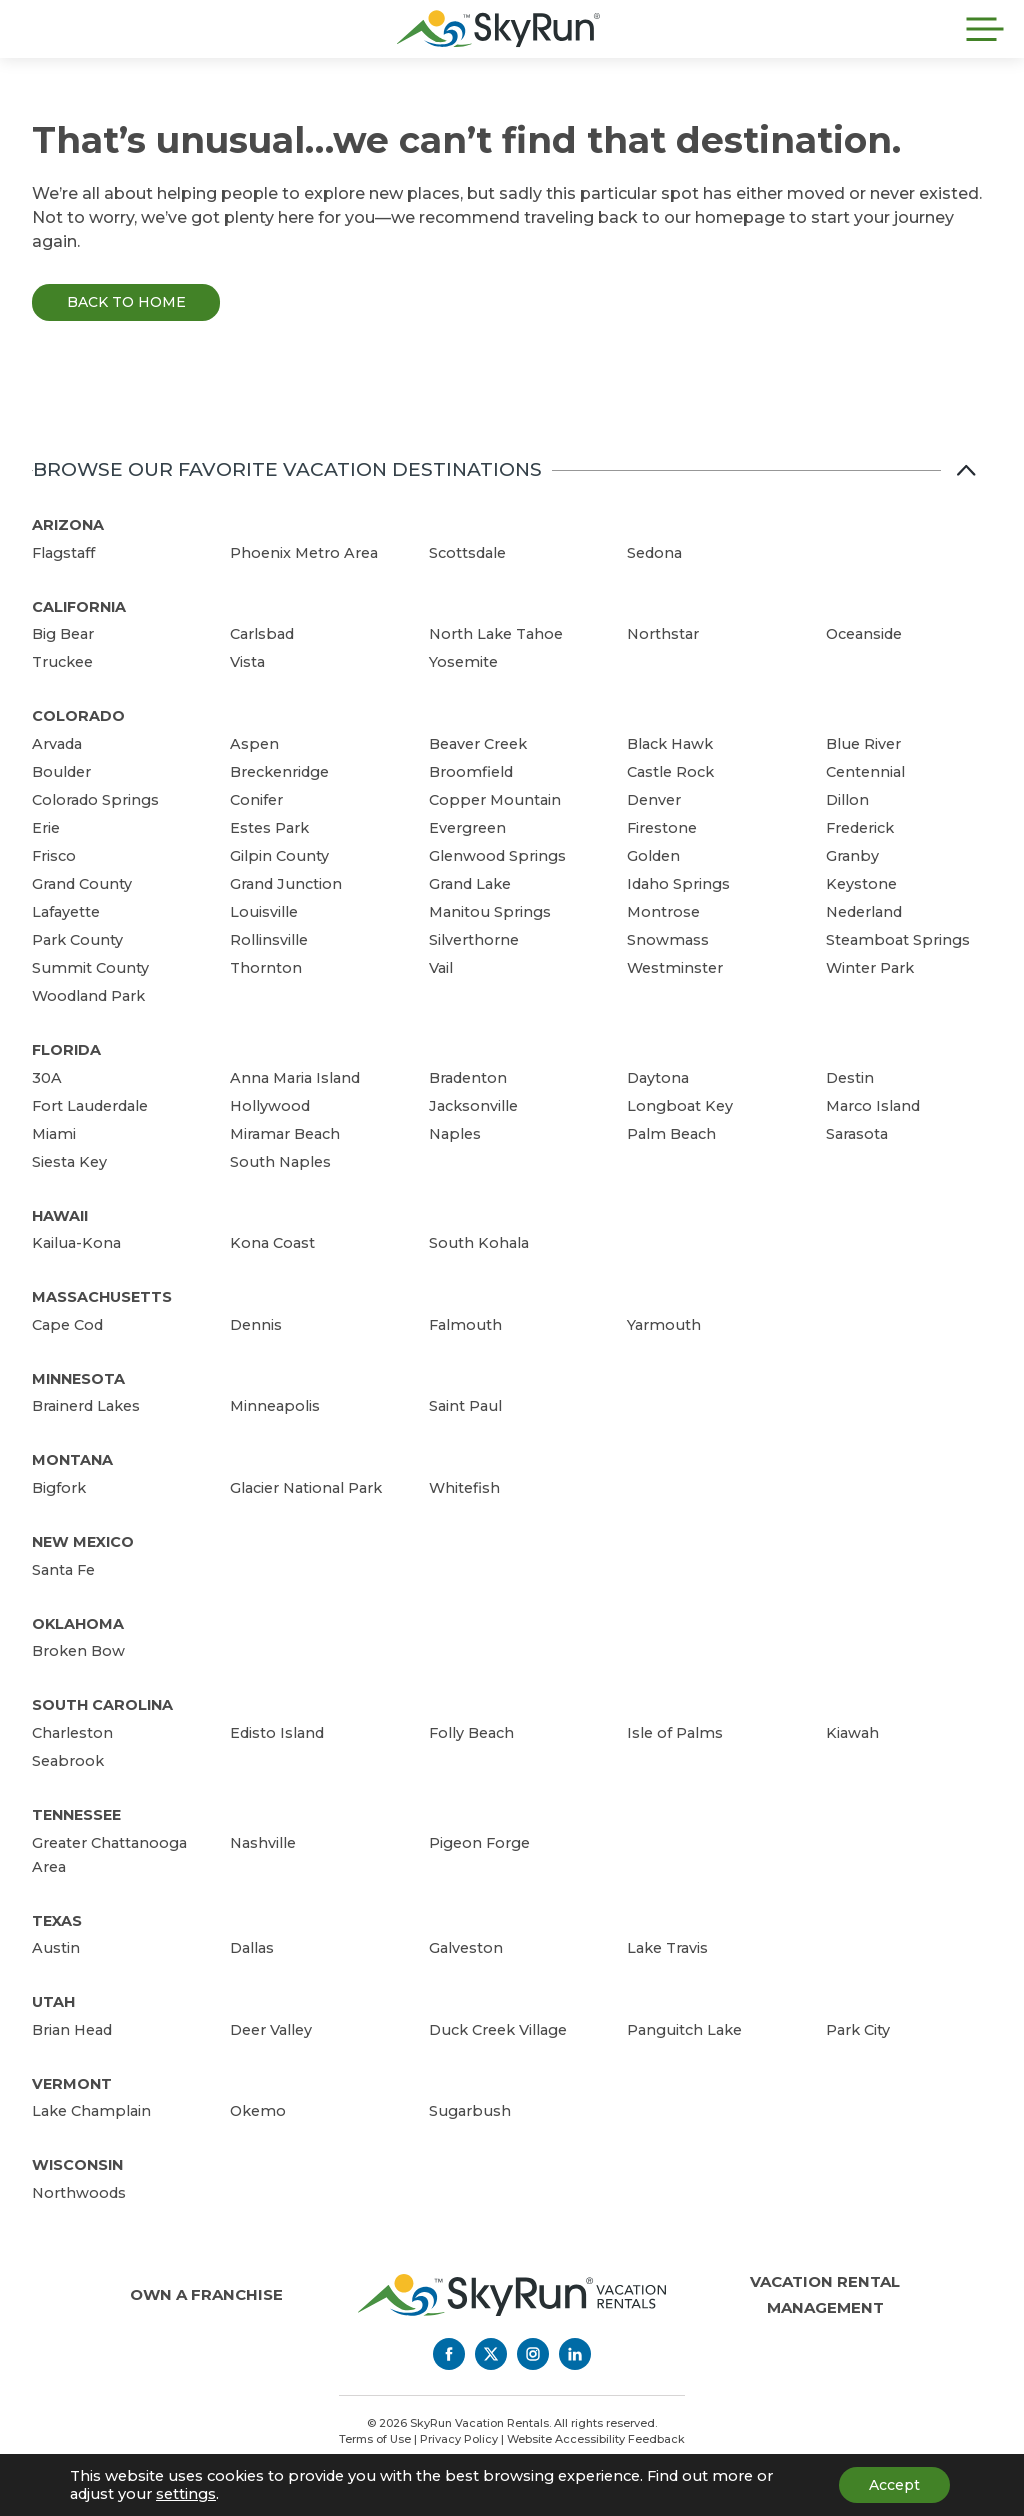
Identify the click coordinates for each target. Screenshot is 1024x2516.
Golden (653, 856)
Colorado (78, 716)
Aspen (254, 744)
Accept (894, 2485)
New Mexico (83, 1542)
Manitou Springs (490, 912)
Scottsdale (467, 553)
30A (47, 1078)
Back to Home (126, 302)
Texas (57, 1921)
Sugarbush (470, 2111)
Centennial (865, 772)
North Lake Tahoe (496, 634)
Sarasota (857, 1134)
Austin (56, 1948)
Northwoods (79, 2193)
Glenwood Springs (497, 856)
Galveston (466, 1948)
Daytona (658, 1078)
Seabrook (68, 1761)
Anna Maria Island (295, 1078)
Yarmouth (664, 1325)
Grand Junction (286, 884)
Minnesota (78, 1379)
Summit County (90, 968)
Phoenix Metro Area (304, 553)
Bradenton (468, 1078)
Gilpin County (279, 856)
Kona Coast (272, 1243)
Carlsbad (262, 634)
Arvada (57, 744)
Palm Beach (671, 1134)
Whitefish (464, 1488)
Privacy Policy (459, 2439)
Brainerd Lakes (86, 1406)
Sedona (654, 553)
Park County (77, 940)
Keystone (861, 884)
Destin (850, 1078)
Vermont (72, 2084)
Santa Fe (63, 1570)
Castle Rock (670, 772)
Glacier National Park (306, 1488)
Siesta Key (69, 1162)
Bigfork (59, 1488)
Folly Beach (471, 1733)
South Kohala (479, 1243)
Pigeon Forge (479, 1843)
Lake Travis (667, 1948)
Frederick (860, 828)
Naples (455, 1134)
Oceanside (864, 634)
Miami (54, 1134)
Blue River (863, 744)
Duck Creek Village (498, 2030)
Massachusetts (102, 1297)
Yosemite (463, 662)
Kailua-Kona (76, 1243)
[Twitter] (491, 2354)
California (79, 607)
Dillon (847, 800)
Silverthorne (474, 940)
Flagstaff (63, 553)
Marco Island (873, 1106)
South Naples (280, 1162)
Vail (441, 968)
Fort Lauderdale (90, 1106)
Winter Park (870, 968)
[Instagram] (533, 2354)
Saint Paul (465, 1406)
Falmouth (465, 1325)
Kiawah (852, 1733)
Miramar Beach (285, 1134)
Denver (654, 800)
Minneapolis (275, 1406)
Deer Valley (271, 2030)
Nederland (864, 912)
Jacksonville (473, 1106)
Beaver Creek (478, 744)
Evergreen (467, 828)
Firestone (662, 828)
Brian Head (72, 2030)
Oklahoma (78, 1624)
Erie (46, 828)
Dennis (256, 1325)
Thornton (266, 968)
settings (186, 2494)
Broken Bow (78, 1651)
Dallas (252, 1948)
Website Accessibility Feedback (596, 2439)
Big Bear (63, 634)
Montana (72, 1460)
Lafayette (66, 912)
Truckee (62, 662)
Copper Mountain (495, 800)
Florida (66, 1050)
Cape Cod (67, 1325)
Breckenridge (279, 772)
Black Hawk (670, 744)
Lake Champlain (91, 2111)
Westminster (675, 968)
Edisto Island (277, 1733)
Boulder (61, 772)
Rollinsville (269, 940)
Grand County (82, 884)
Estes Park (269, 828)
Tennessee (76, 1815)
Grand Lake (470, 884)
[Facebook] (449, 2354)
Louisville (264, 912)
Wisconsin (77, 2165)
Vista (247, 662)
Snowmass (668, 940)
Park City (858, 2030)
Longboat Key (680, 1106)
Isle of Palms (675, 1733)
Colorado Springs (95, 800)
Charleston (72, 1733)
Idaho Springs (678, 884)
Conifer (256, 800)
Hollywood (270, 1106)
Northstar (663, 634)
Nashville (263, 1843)
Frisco (54, 856)
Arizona (68, 525)
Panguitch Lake (684, 2030)
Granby (852, 856)
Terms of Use (375, 2439)
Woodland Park (88, 996)
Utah (53, 2002)
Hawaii (60, 1216)
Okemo (258, 2111)
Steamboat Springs (898, 940)
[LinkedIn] (575, 2354)
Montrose (663, 912)
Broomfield (471, 772)
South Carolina (102, 1705)
